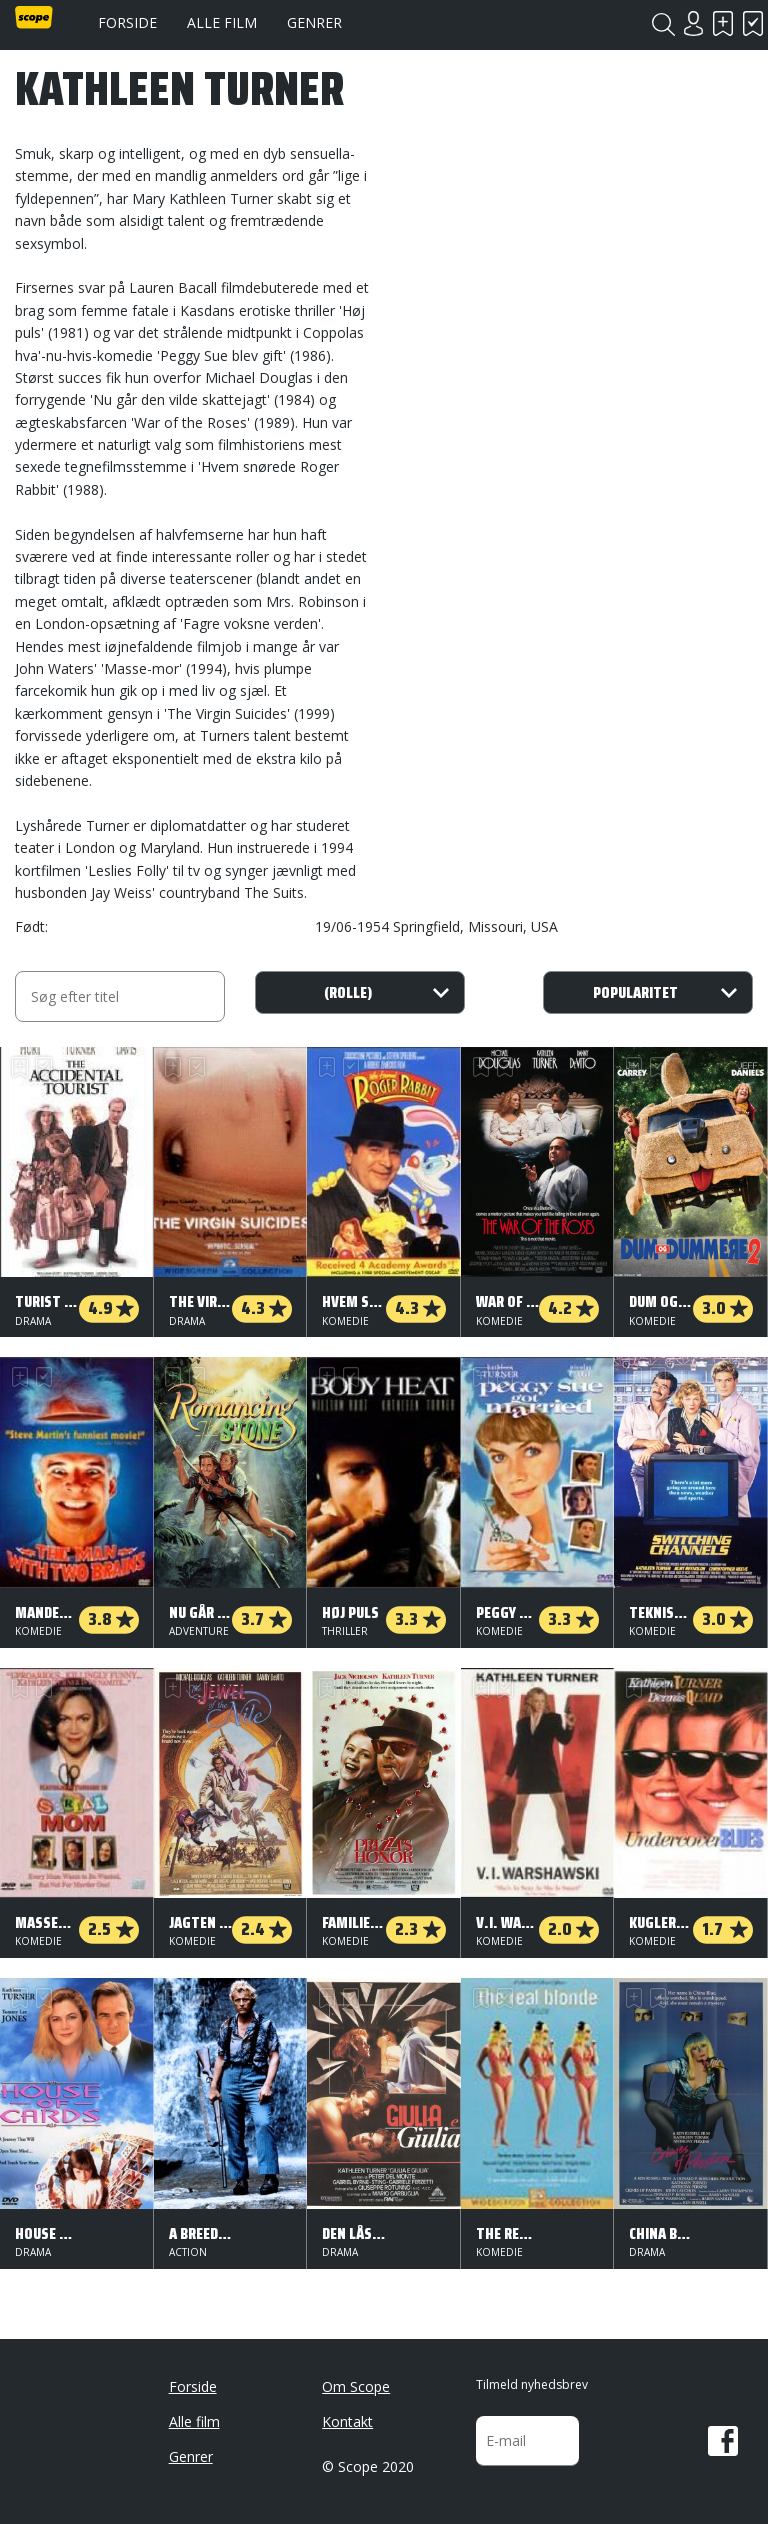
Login (693, 23)
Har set (753, 23)
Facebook (723, 2441)
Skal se (723, 23)
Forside (127, 22)
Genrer (314, 22)
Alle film (222, 22)
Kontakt (347, 2421)
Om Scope (356, 2386)
